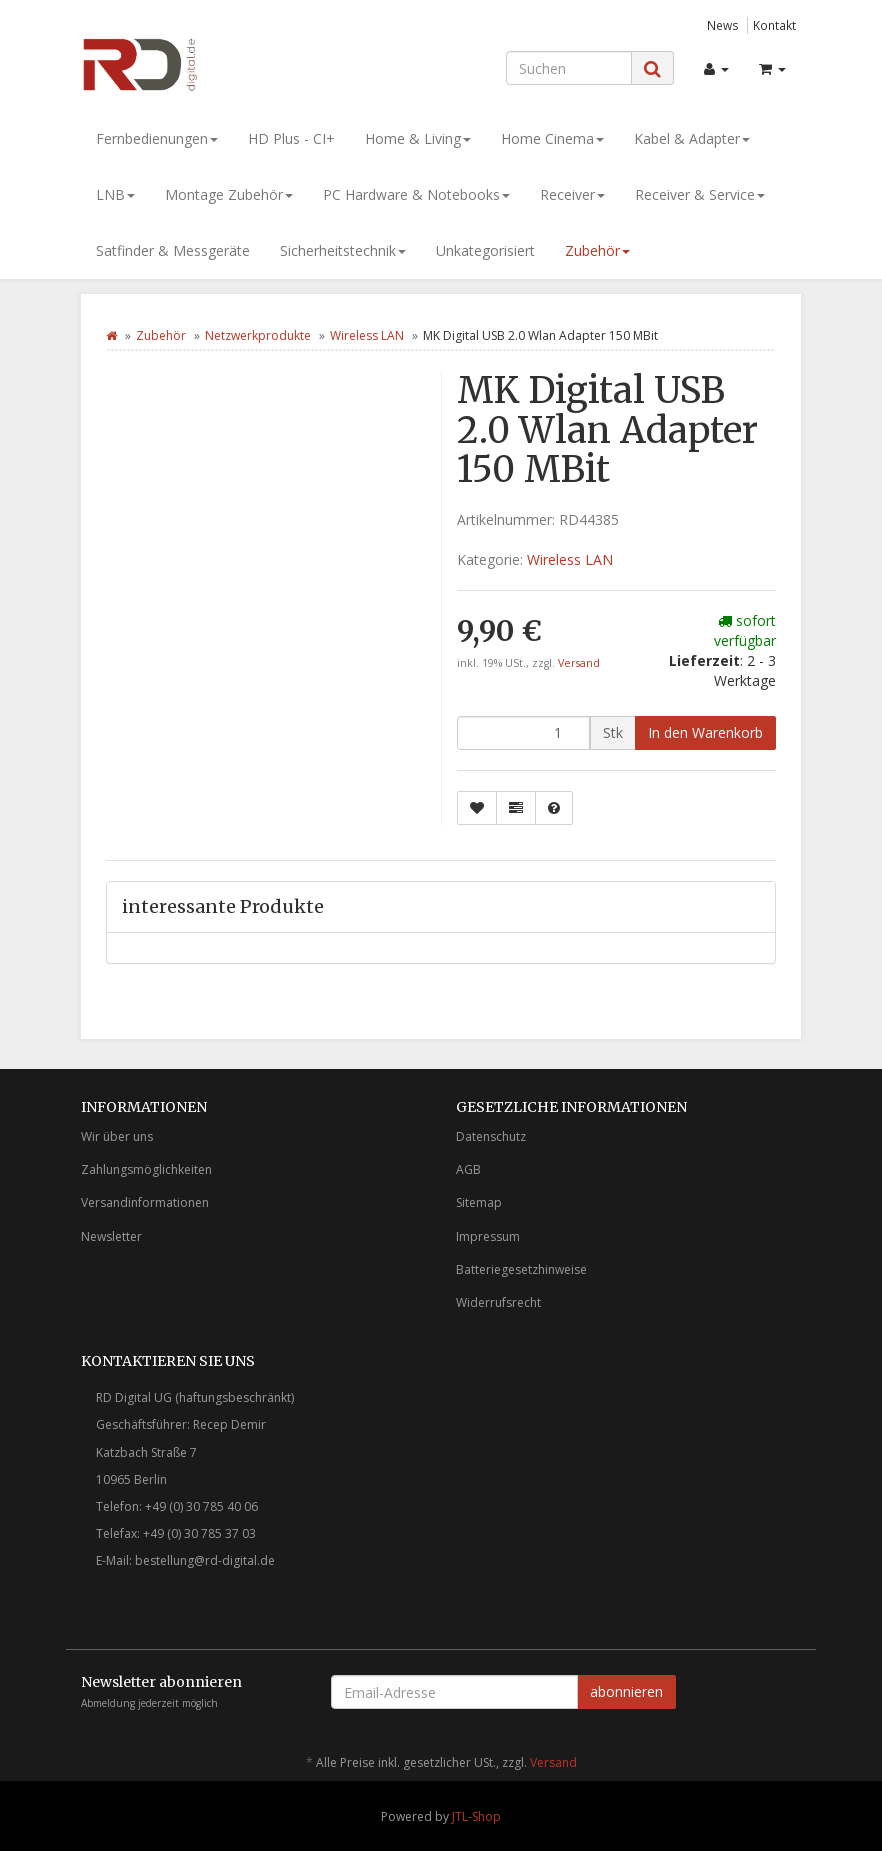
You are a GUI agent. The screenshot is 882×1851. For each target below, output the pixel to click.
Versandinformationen (145, 1202)
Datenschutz (491, 1136)
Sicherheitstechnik (343, 250)
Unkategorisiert (485, 250)
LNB (115, 194)
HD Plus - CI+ (291, 138)
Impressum (488, 1236)
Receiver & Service (700, 194)
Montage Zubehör (229, 194)
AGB (468, 1169)
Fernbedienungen (157, 138)
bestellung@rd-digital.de (205, 1560)
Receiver (572, 194)
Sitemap (479, 1202)
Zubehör (597, 250)
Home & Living (418, 138)
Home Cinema (552, 138)
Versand (579, 663)
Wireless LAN (367, 335)
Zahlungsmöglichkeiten (146, 1169)
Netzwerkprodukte (258, 335)
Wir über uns (117, 1136)
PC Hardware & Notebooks (416, 194)
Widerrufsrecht (498, 1302)
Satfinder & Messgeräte (173, 250)
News (723, 25)
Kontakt (774, 25)
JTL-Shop (476, 1816)
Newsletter (111, 1236)
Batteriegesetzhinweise (521, 1269)
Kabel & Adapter (692, 138)
